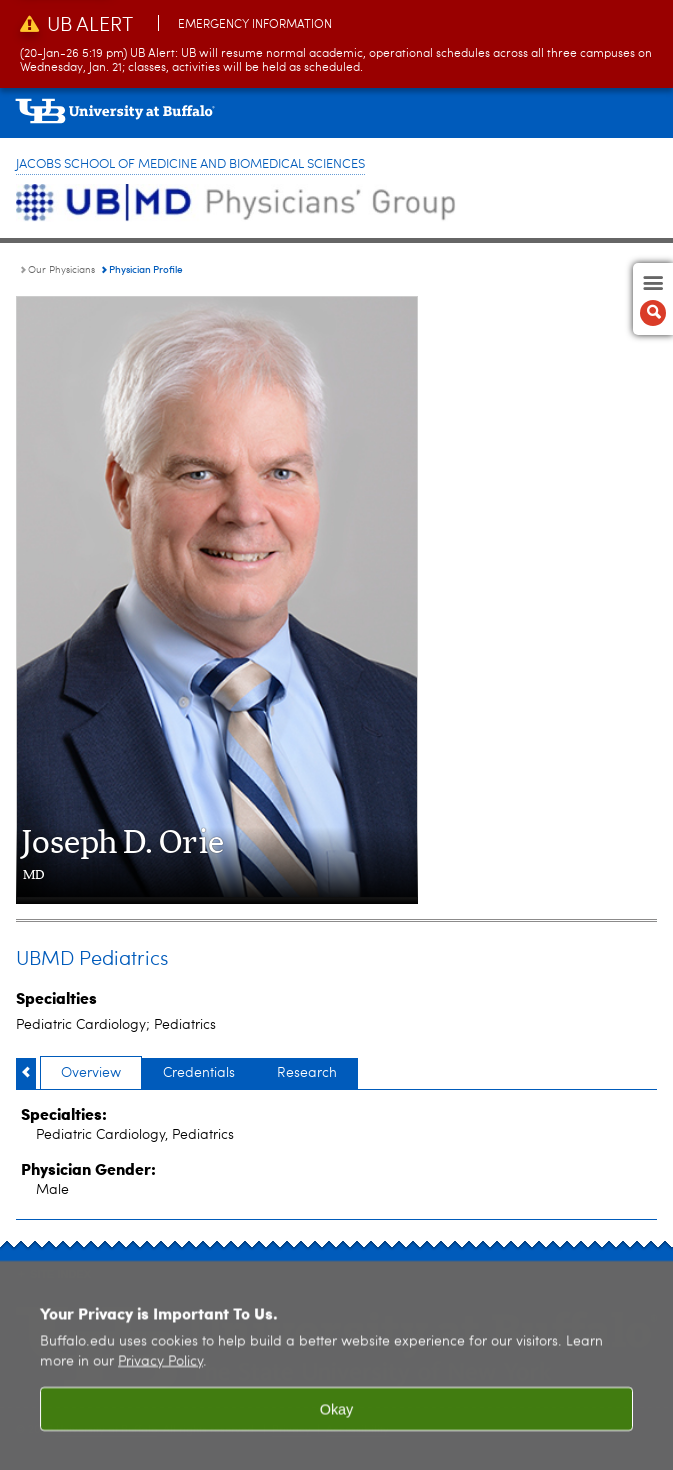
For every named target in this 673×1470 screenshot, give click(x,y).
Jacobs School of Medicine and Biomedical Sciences (190, 164)
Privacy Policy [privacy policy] (160, 1374)
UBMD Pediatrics (92, 960)
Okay (337, 1422)
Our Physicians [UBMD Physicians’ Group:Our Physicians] (61, 270)
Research (307, 1073)
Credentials (199, 1073)
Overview (91, 1073)
